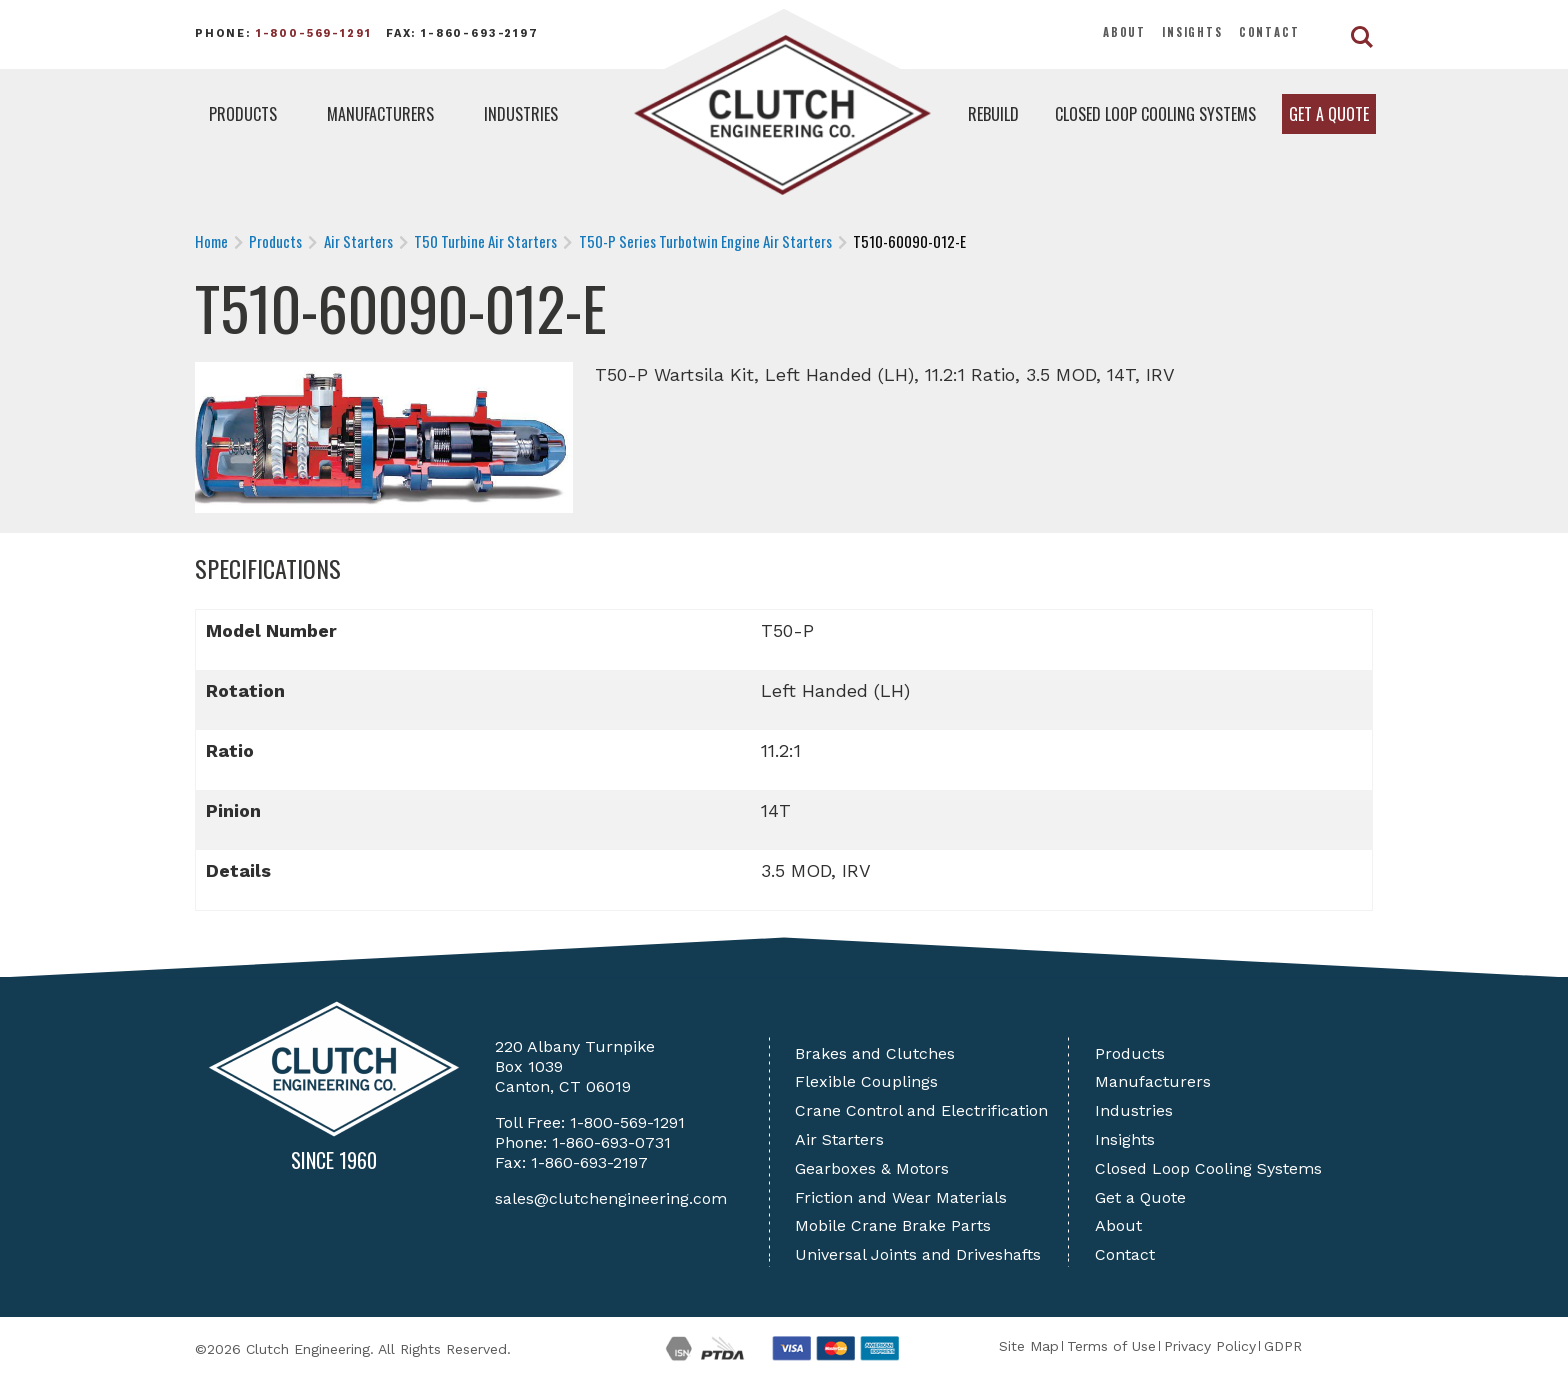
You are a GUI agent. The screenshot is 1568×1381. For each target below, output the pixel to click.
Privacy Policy (1210, 1346)
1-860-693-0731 (611, 1142)
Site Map (1029, 1346)
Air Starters (839, 1139)
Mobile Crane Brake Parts (893, 1225)
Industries (521, 114)
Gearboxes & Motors (872, 1168)
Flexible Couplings (866, 1081)
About (1124, 32)
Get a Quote (1329, 114)
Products (243, 114)
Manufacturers (380, 114)
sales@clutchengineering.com (611, 1198)
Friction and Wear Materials (901, 1197)
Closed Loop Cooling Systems (1155, 114)
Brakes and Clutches (875, 1053)
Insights (1192, 32)
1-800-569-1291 (314, 33)
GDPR (1283, 1346)
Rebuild (993, 114)
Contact (1269, 32)
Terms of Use (1111, 1346)
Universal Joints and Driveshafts (918, 1254)
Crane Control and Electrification (921, 1110)
